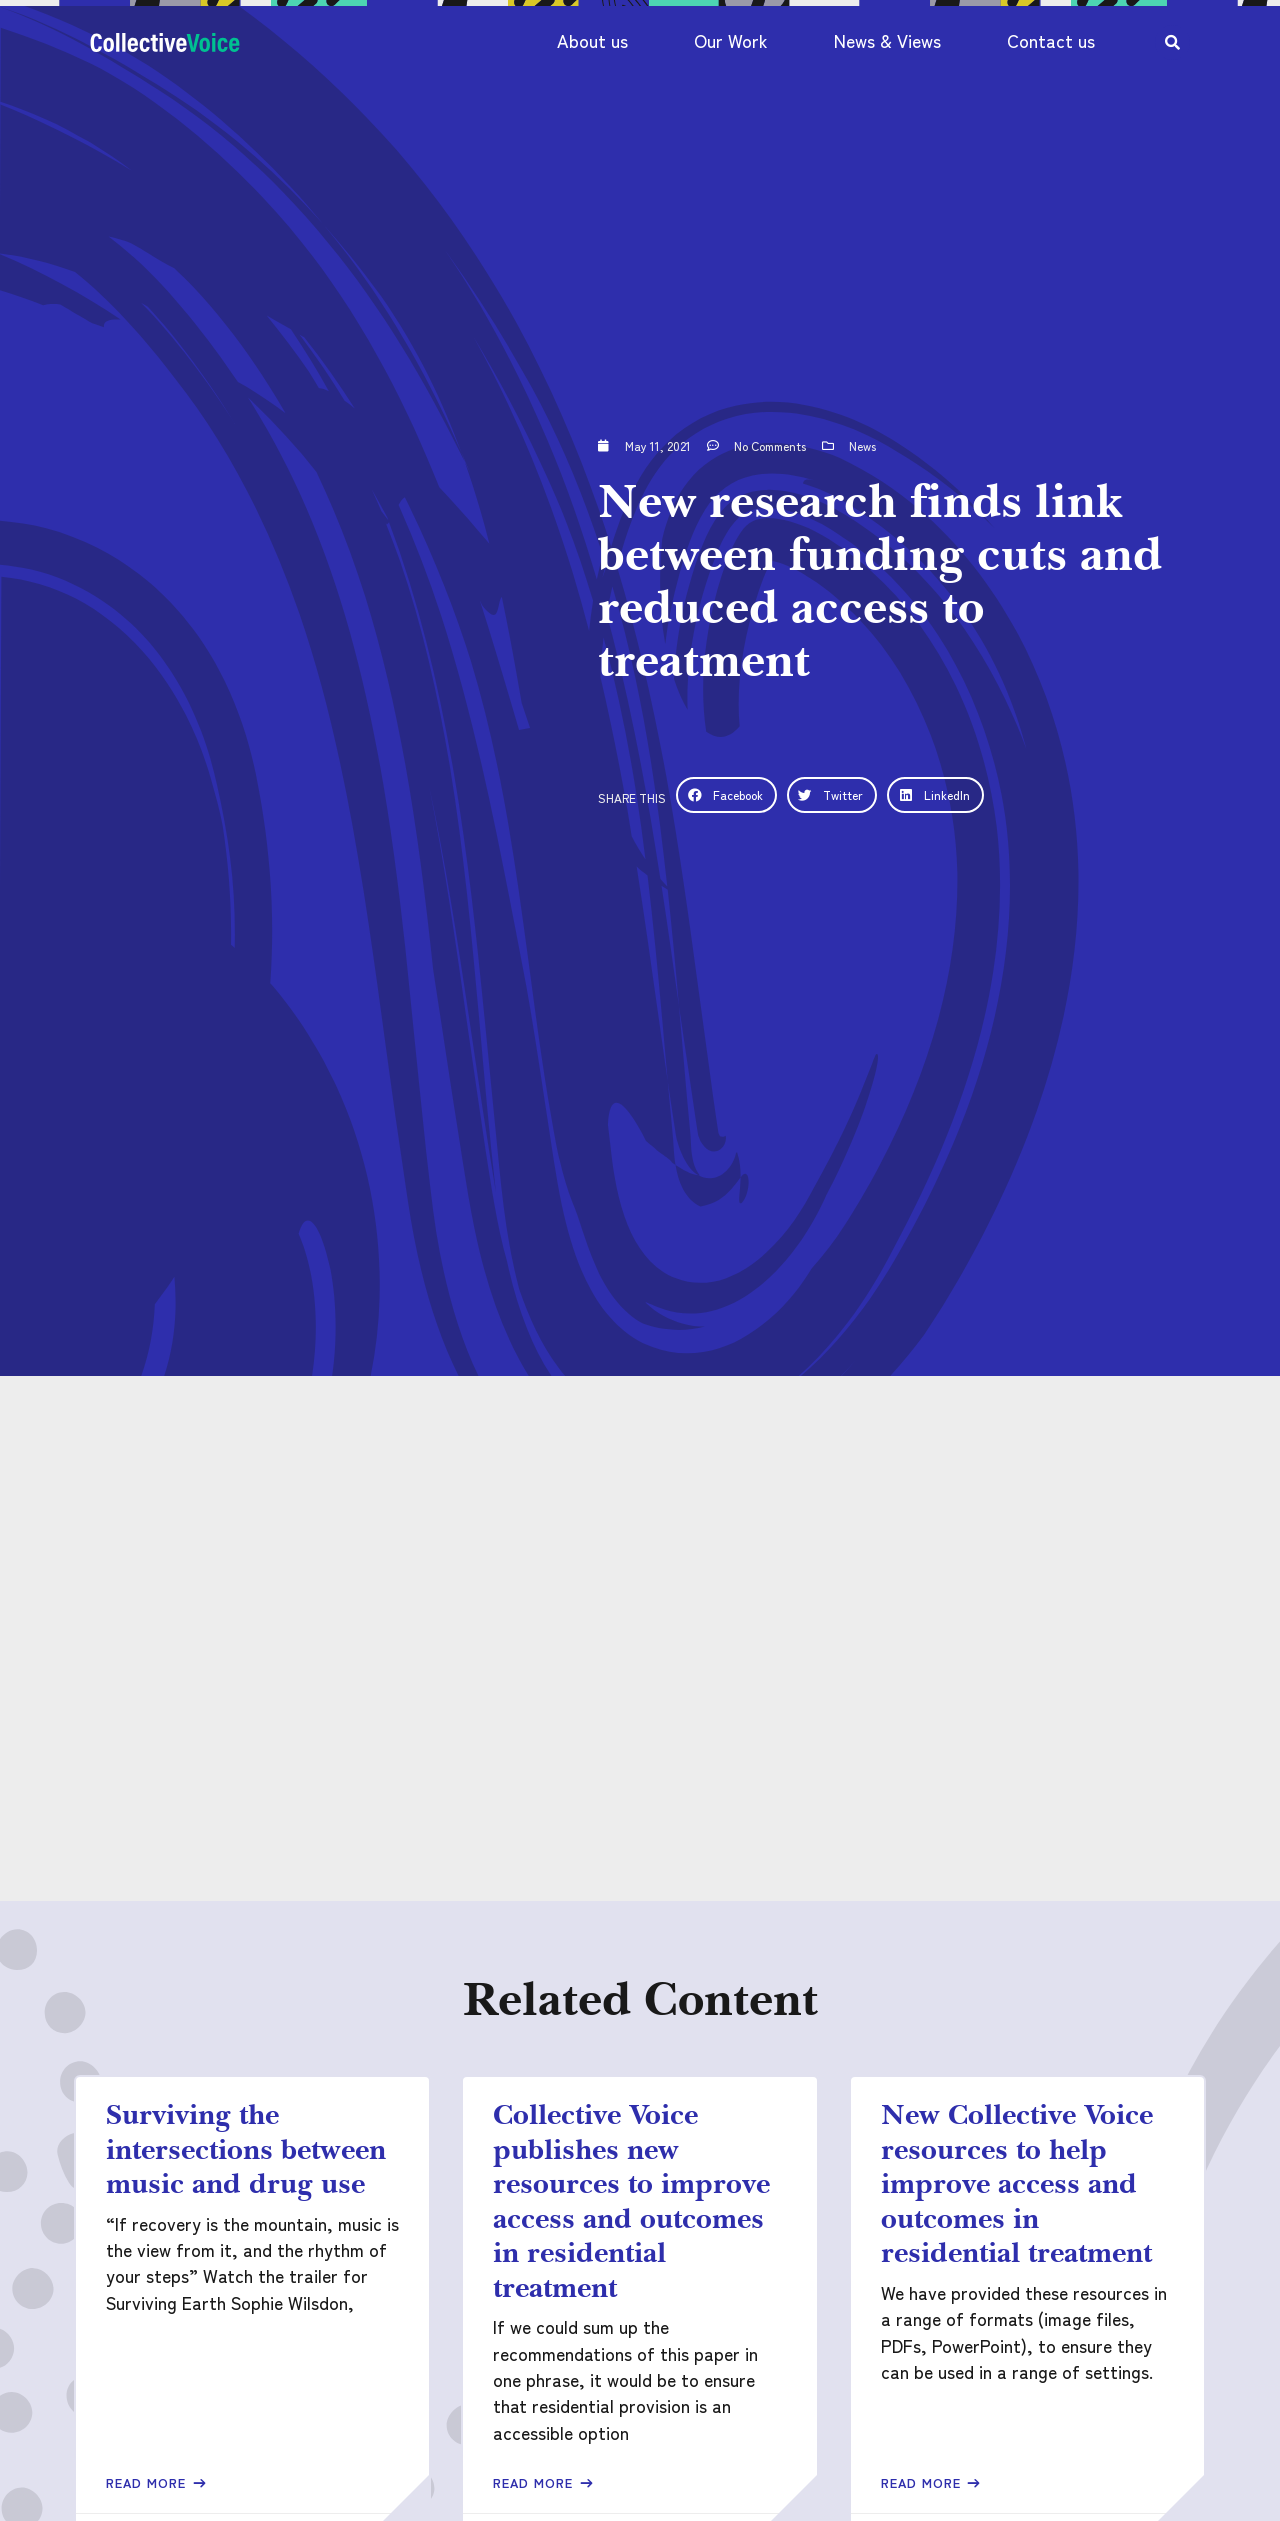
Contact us (1051, 40)
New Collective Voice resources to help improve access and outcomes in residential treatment (1017, 2183)
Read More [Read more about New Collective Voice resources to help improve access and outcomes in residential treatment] (923, 2482)
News (862, 445)
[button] (726, 795)
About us (592, 40)
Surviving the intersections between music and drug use (246, 2148)
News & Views (887, 40)
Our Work (731, 40)
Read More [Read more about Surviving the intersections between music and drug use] (148, 2482)
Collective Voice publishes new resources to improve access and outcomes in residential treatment (631, 2200)
